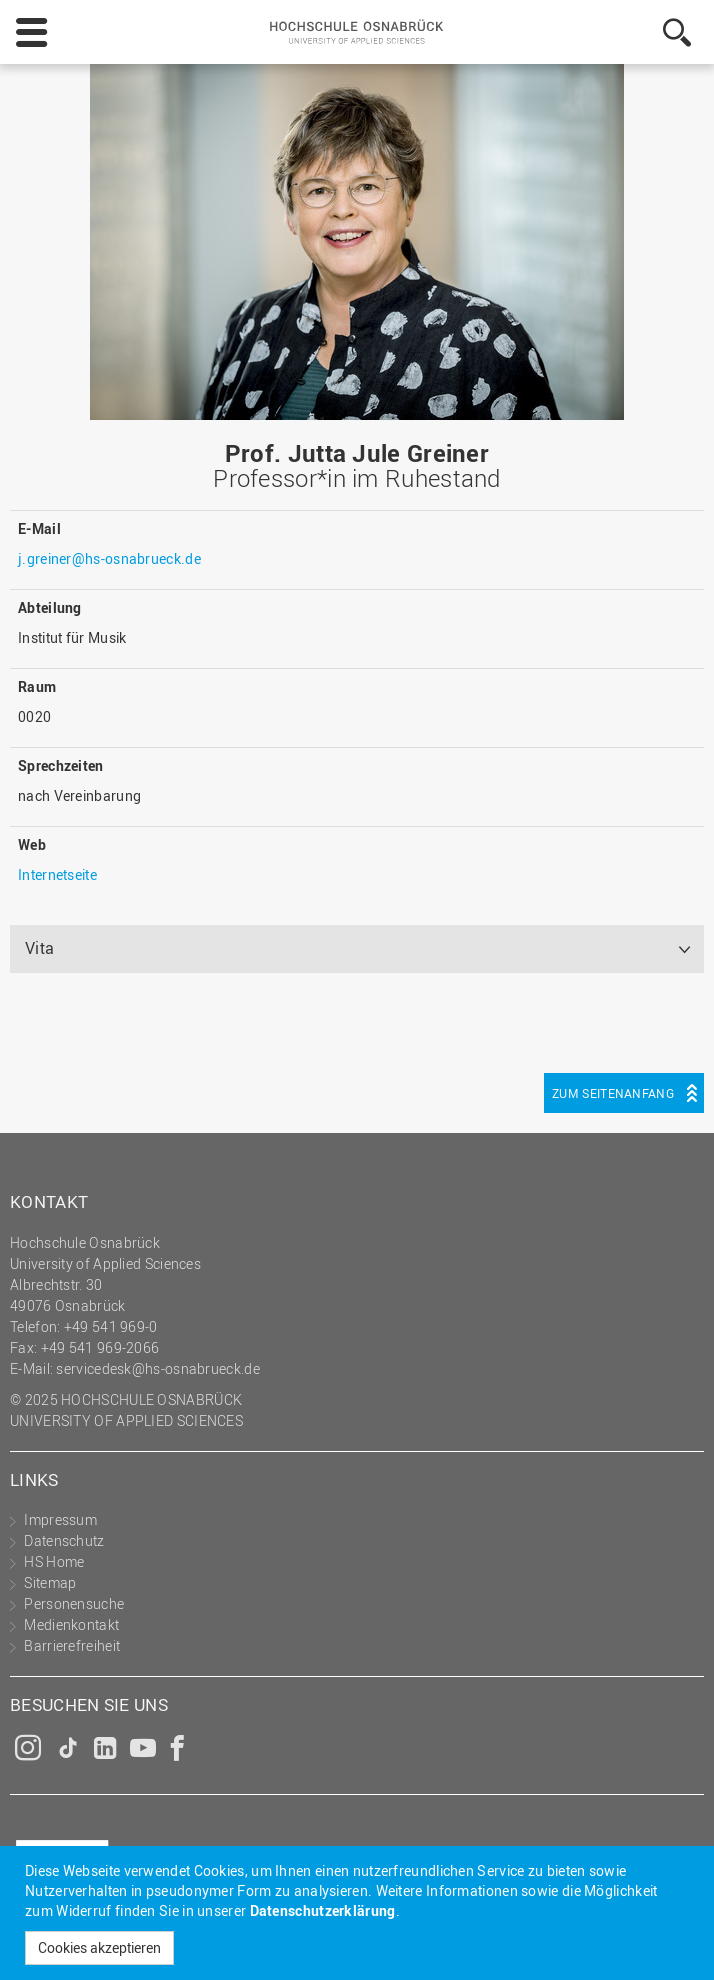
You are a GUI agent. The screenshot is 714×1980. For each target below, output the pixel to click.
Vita (39, 948)
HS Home (54, 1561)
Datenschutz (64, 1540)
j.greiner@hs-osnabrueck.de (109, 558)
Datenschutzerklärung (323, 1910)
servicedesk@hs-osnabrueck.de (157, 1368)
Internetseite (57, 874)
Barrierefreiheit (72, 1645)
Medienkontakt (71, 1624)
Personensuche (74, 1603)
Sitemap (50, 1582)
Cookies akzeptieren (99, 1947)
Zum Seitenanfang (613, 1093)
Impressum (60, 1519)
